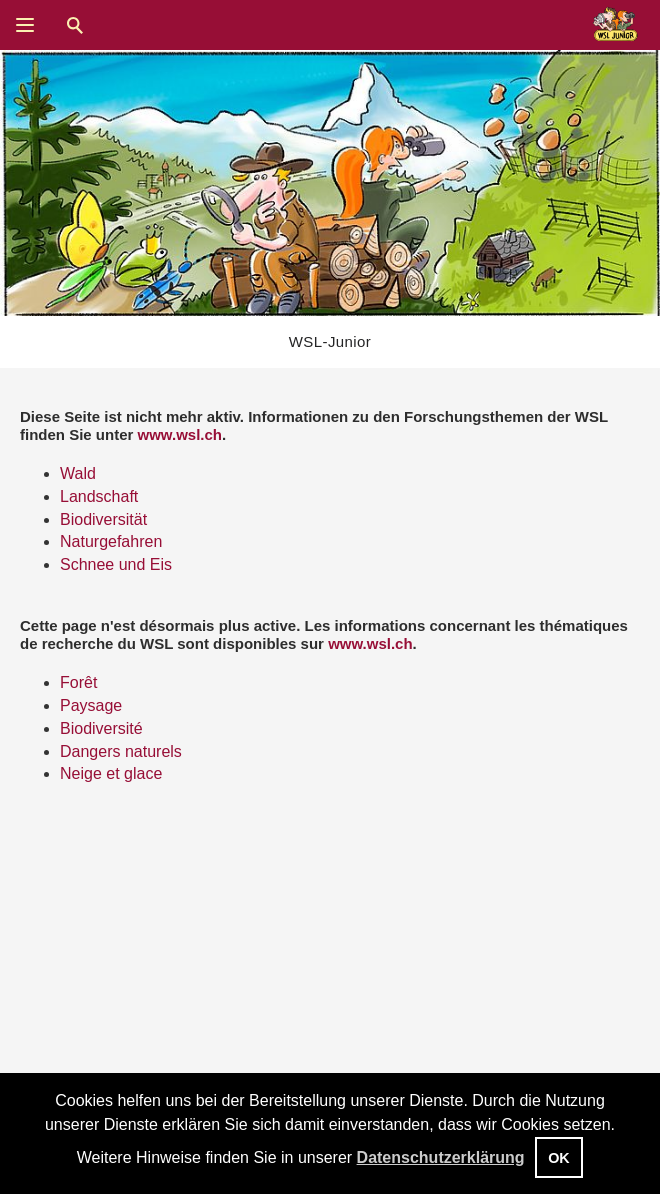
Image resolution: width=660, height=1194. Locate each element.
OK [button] (559, 1158)
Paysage (91, 705)
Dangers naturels (121, 751)
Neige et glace (111, 773)
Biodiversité (101, 728)
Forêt (78, 682)
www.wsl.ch (180, 434)
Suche (75, 25)
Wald (78, 473)
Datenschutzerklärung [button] (441, 1157)
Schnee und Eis (116, 564)
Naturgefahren (111, 541)
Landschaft (99, 496)
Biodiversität (103, 519)
